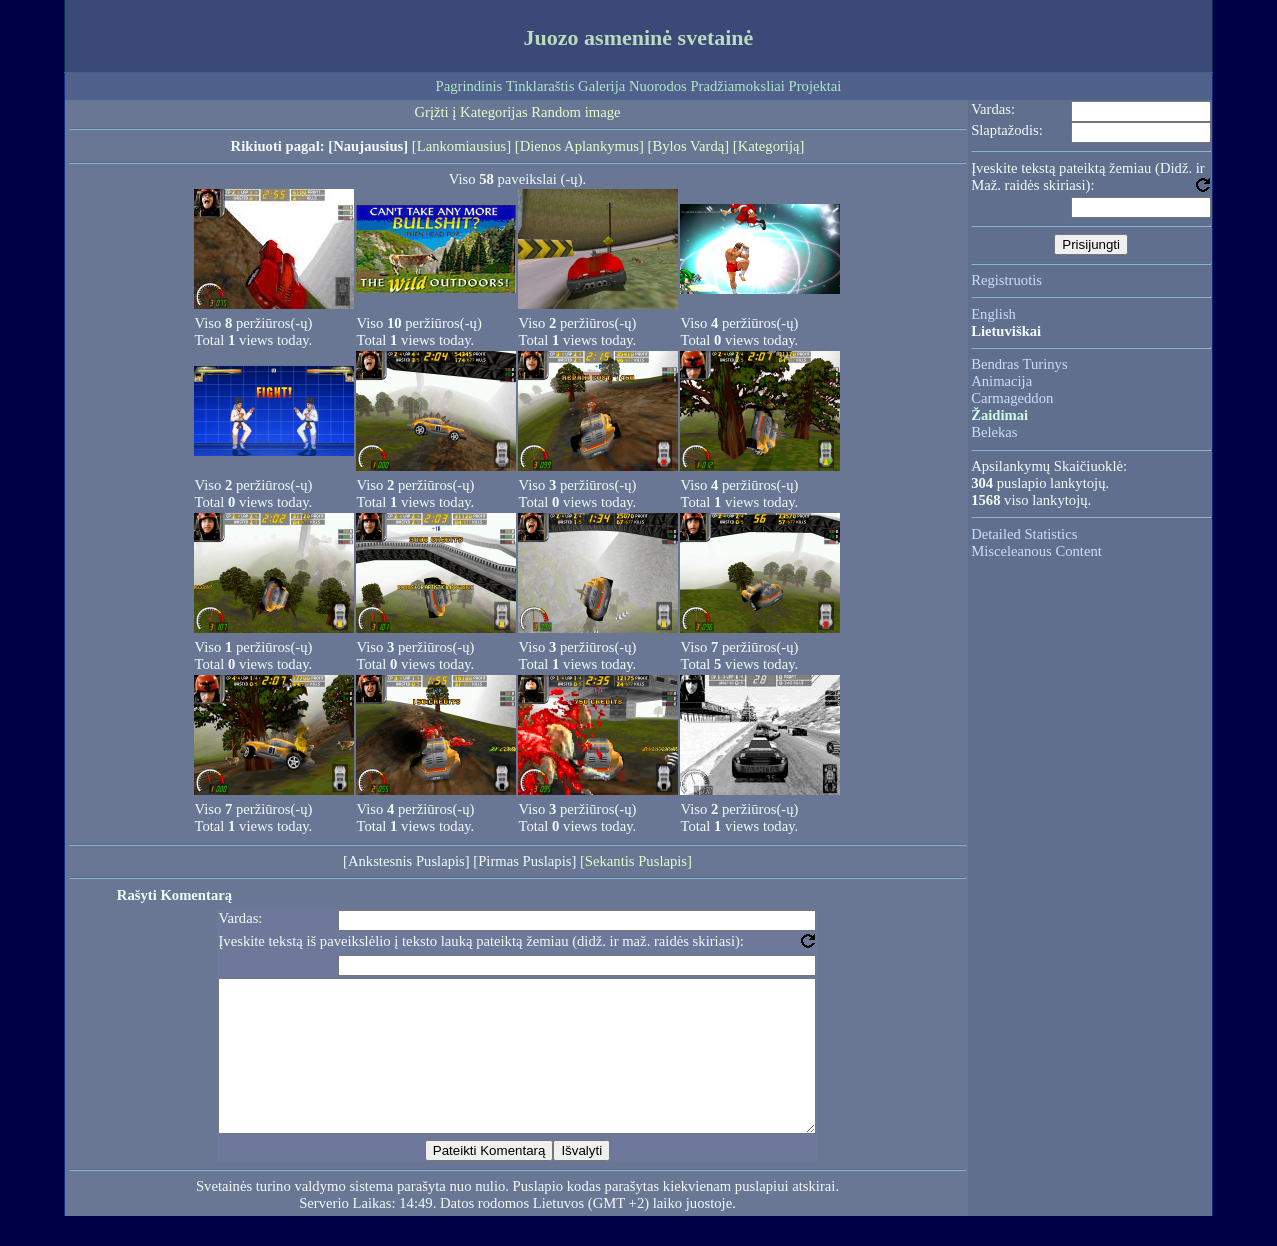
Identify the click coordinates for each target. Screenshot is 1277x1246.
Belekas (994, 432)
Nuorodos (658, 86)
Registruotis (1006, 280)
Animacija (1001, 381)
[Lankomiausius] (461, 146)
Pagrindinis (469, 86)
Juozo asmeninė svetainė (639, 37)
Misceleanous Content (1036, 551)
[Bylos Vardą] (689, 146)
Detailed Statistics (1024, 534)
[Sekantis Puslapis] (636, 861)
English (993, 314)
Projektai (815, 86)
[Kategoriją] (769, 146)
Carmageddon (1012, 398)
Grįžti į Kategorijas (471, 112)
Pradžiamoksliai (737, 86)
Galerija (601, 86)
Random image (575, 112)
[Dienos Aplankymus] (579, 146)
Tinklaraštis (540, 86)
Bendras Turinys (1019, 364)
